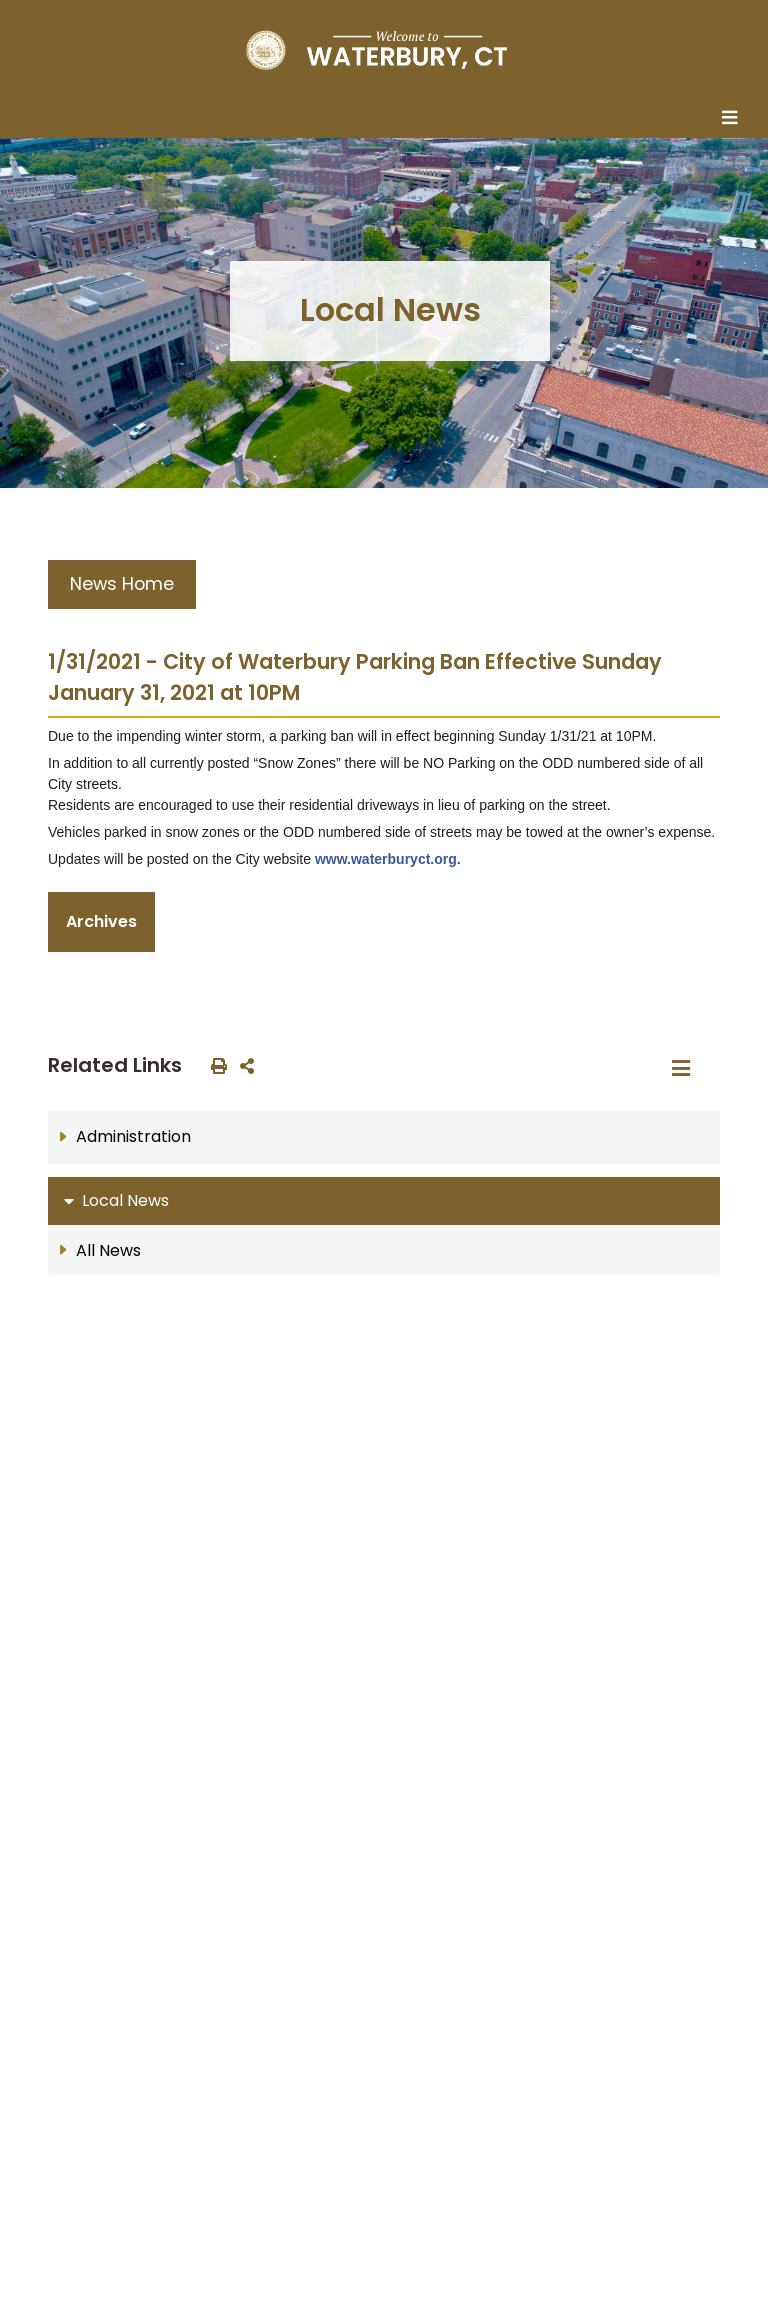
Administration (133, 1136)
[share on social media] (243, 1065)
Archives (101, 921)
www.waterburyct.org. (388, 859)
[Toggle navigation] (735, 119)
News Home (122, 584)
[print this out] (215, 1065)
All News (108, 1250)
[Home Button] (376, 50)
